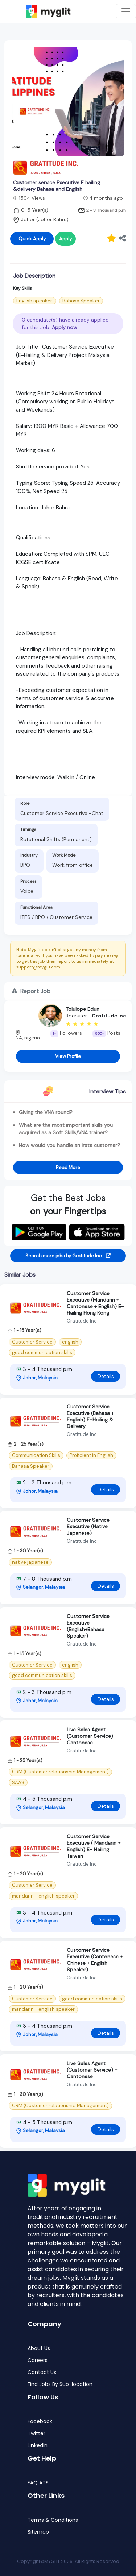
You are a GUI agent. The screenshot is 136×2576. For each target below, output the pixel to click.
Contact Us (42, 2372)
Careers (38, 2360)
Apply (65, 239)
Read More (68, 1167)
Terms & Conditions (53, 2520)
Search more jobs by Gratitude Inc (68, 1256)
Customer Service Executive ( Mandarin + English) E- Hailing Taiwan (93, 1846)
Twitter (36, 2433)
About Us (39, 2348)
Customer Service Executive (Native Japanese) (88, 1526)
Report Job (31, 991)
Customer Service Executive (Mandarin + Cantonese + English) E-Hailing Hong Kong (95, 1303)
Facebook (40, 2422)
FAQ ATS (38, 2483)
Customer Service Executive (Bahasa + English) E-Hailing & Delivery (90, 1416)
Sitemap (38, 2532)
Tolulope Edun (82, 1009)
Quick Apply (32, 239)
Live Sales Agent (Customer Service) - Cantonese (92, 1736)
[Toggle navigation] (126, 11)
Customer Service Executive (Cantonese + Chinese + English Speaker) (95, 1960)
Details (106, 1376)
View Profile (68, 1056)
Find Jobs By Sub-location (60, 2384)
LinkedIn (38, 2445)
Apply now (64, 327)
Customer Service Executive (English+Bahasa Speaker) (88, 1626)
